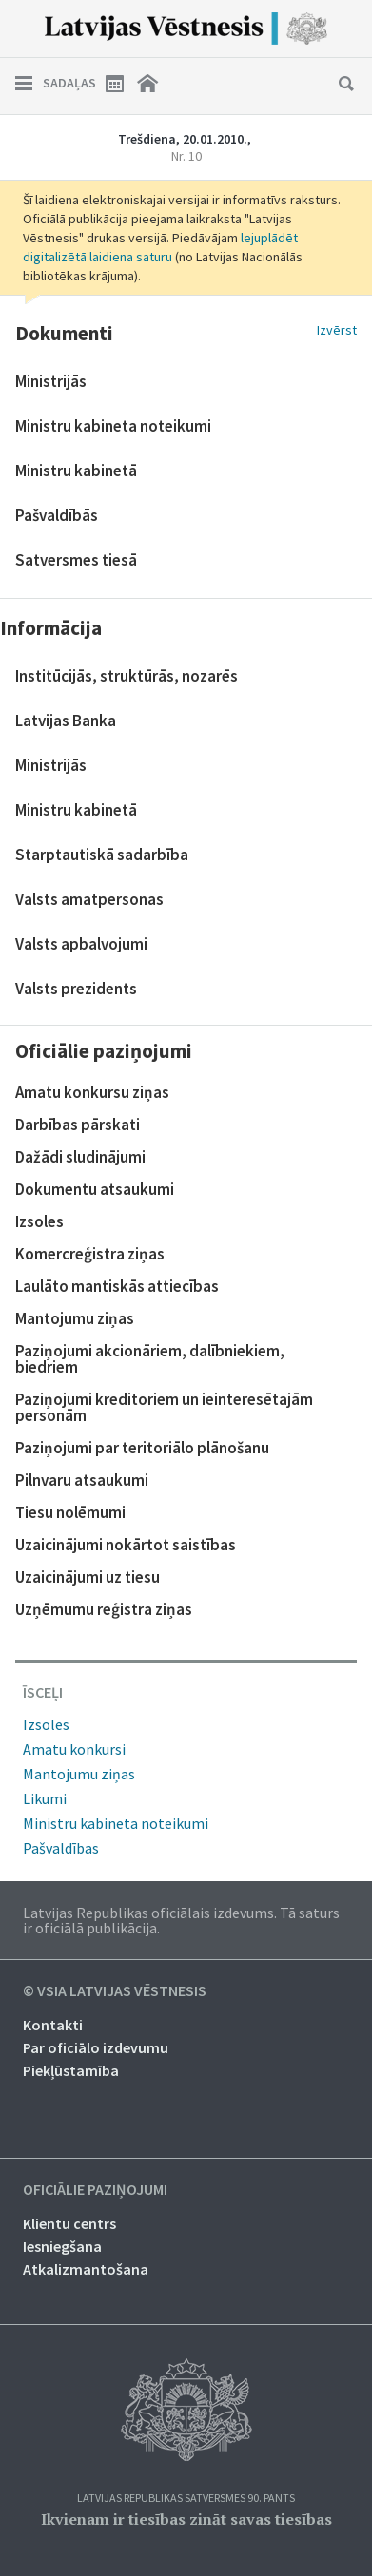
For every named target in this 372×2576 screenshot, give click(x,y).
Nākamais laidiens (339, 147)
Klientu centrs (69, 2223)
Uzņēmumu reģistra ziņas (103, 1609)
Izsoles (39, 1221)
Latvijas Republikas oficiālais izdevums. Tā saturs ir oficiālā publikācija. (181, 1920)
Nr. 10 (186, 155)
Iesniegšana (62, 2246)
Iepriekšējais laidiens (32, 147)
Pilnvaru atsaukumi (81, 1480)
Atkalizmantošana (85, 2268)
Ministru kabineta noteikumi (115, 1823)
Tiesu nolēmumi (70, 1512)
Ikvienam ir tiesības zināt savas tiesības (186, 2518)
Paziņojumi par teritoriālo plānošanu (142, 1447)
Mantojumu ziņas (74, 1318)
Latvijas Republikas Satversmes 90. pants (186, 2498)
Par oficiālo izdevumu (95, 2047)
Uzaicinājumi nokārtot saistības (125, 1544)
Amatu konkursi (74, 1749)
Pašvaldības (61, 1847)
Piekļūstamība (71, 2070)
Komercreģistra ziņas (90, 1253)
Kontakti (53, 2024)
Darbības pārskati (77, 1124)
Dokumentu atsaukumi (94, 1189)
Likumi (45, 1798)
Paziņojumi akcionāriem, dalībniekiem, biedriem (149, 1358)
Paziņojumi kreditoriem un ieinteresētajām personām (164, 1407)
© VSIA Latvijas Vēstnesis (114, 1991)
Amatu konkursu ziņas (92, 1092)
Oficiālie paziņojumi (95, 2190)
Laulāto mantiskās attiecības (117, 1286)
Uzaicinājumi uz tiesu (87, 1577)
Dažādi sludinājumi (80, 1156)
